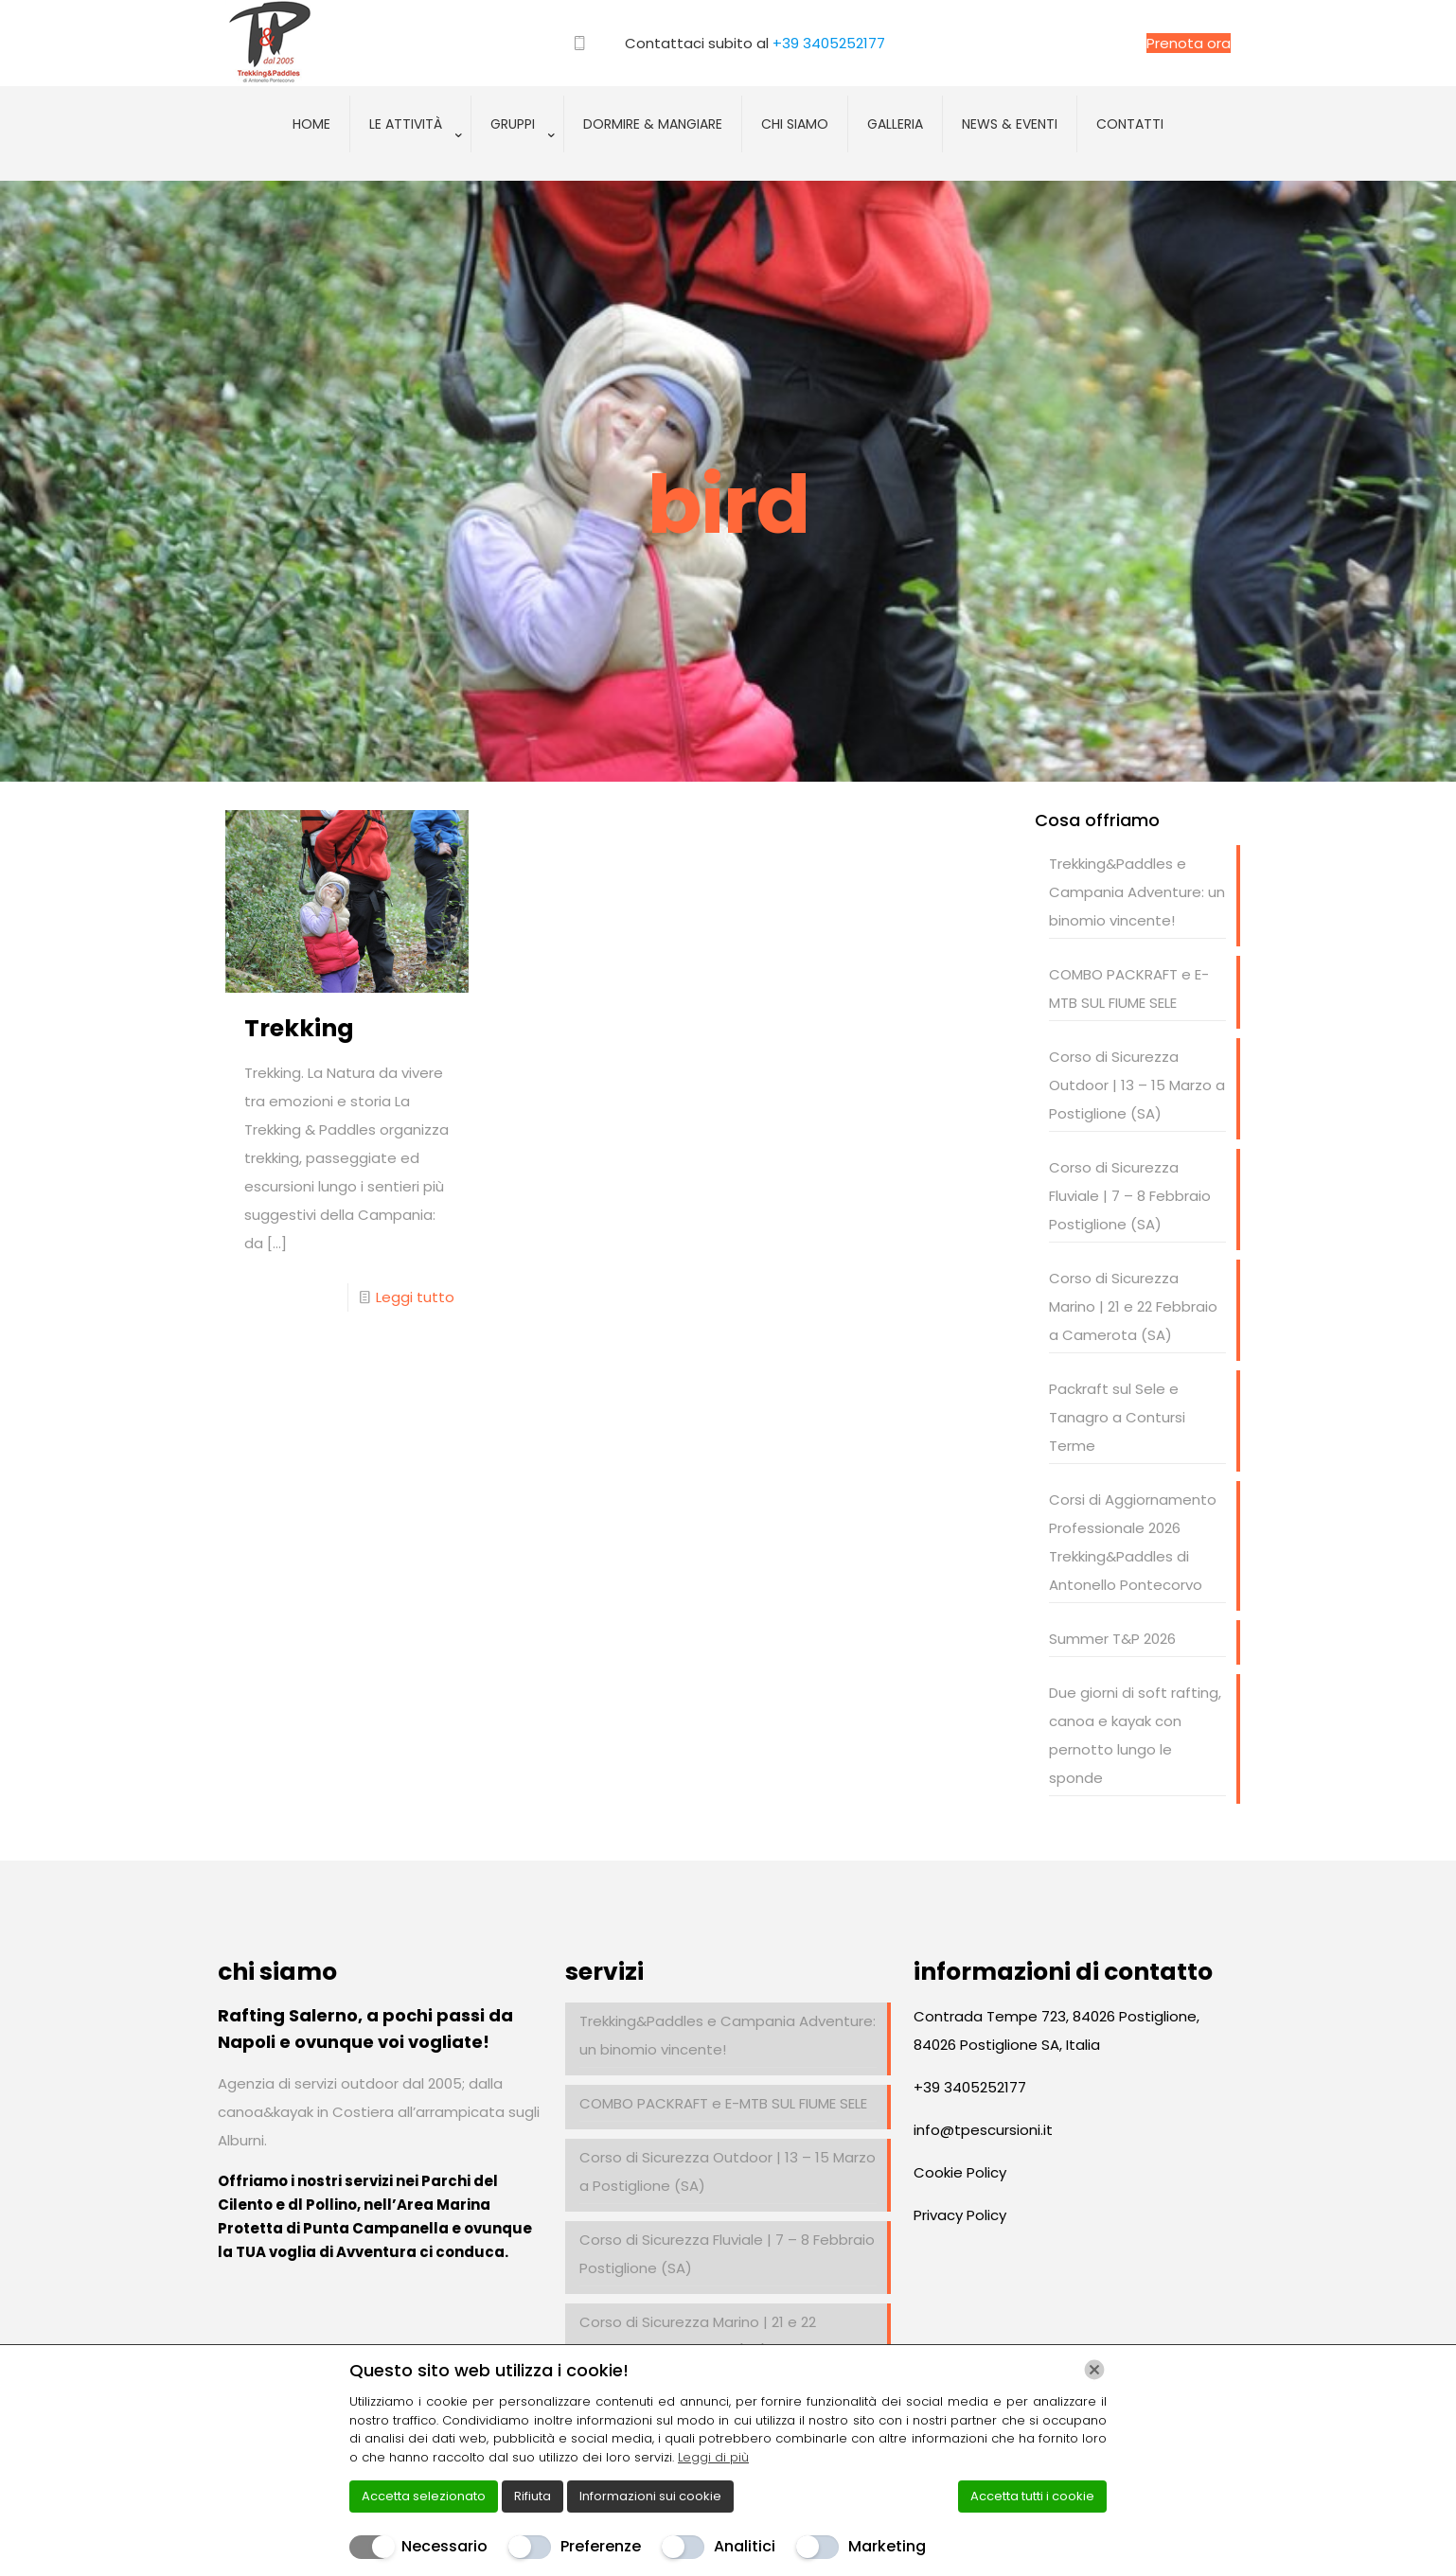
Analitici (744, 2546)
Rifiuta (532, 2496)
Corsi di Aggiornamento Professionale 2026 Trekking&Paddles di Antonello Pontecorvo (1132, 1542)
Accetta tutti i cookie (1032, 2496)
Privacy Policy (960, 2215)
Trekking (299, 1028)
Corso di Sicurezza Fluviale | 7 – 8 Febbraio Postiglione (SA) (1130, 1195)
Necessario (444, 2546)
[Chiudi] (1094, 2369)
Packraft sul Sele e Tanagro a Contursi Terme (1117, 1417)
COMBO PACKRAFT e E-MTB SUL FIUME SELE (1129, 988)
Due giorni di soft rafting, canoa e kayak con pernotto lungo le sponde (1135, 1735)
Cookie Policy (960, 2172)
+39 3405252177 (828, 43)
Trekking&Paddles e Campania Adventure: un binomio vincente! (1137, 892)
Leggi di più (713, 2457)
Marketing (887, 2546)
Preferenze (600, 2546)
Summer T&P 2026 (1112, 1639)
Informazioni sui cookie (650, 2496)
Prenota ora (1188, 43)
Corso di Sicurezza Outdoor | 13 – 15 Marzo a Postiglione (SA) (1137, 1085)
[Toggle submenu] (410, 171)
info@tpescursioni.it (983, 2130)
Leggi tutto (415, 1297)
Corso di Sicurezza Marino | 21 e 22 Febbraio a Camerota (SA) (1133, 1306)
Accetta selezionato (424, 2496)
